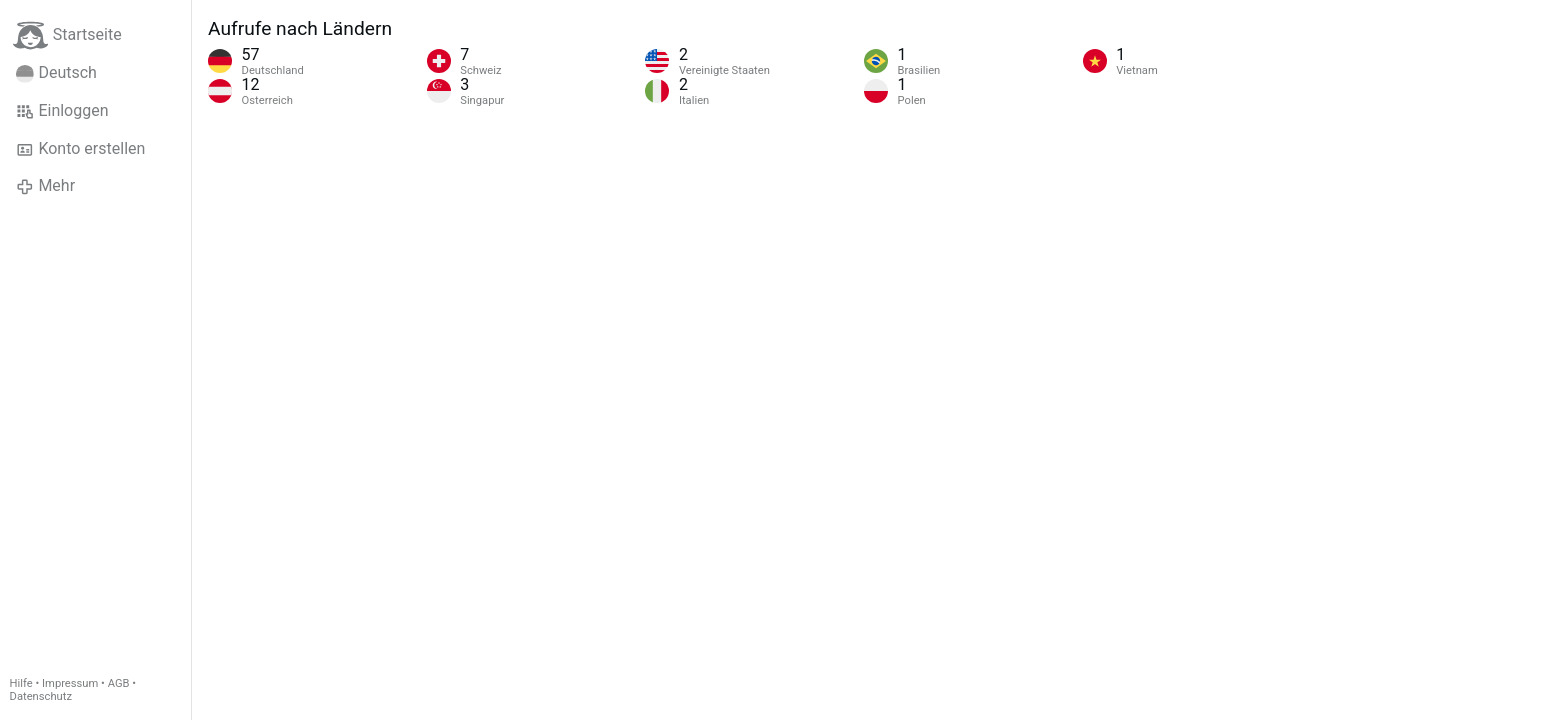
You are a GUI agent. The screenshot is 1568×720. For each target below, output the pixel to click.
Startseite (67, 35)
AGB (119, 683)
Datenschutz (41, 696)
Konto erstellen (80, 149)
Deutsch (56, 73)
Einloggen (62, 111)
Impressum (70, 683)
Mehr (45, 186)
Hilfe (21, 683)
